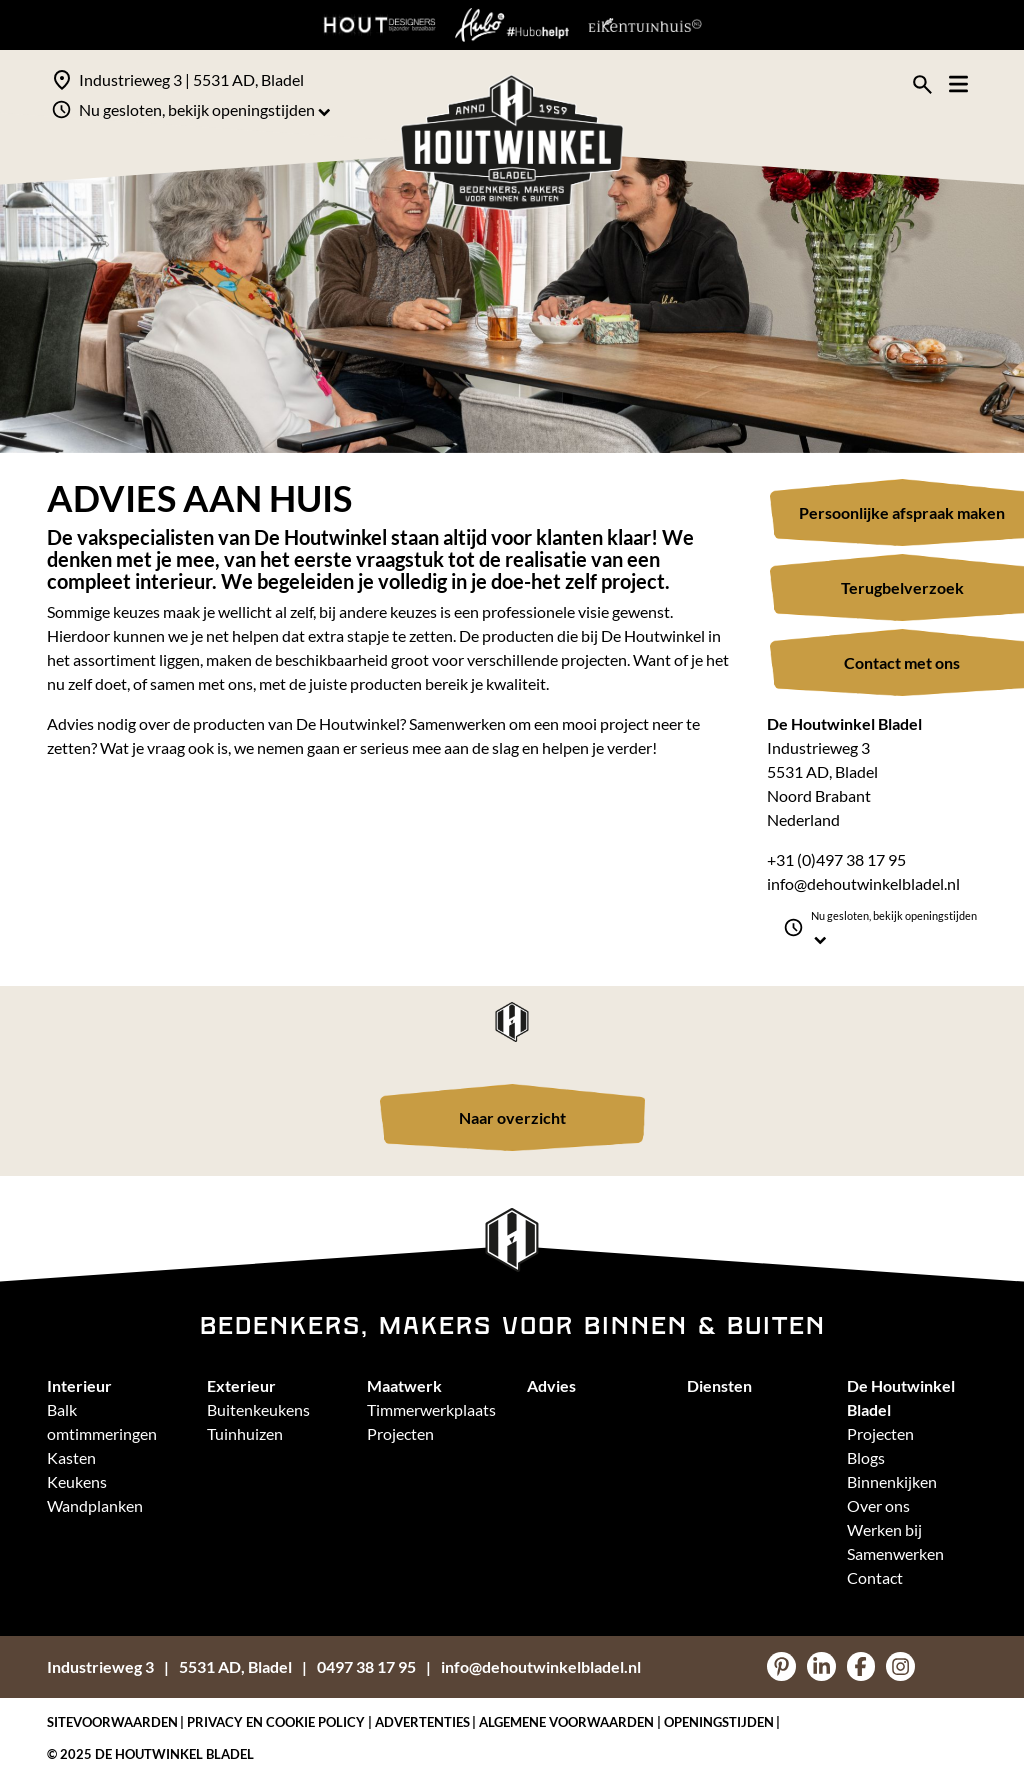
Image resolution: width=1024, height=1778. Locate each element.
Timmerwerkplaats (431, 1409)
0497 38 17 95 (366, 1666)
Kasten (71, 1457)
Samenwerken (895, 1553)
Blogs (866, 1457)
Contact (875, 1577)
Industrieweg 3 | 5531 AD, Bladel (191, 79)
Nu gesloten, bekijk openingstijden (205, 109)
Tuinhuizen (245, 1433)
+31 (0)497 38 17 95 (836, 859)
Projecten (400, 1433)
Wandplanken (95, 1505)
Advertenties (422, 1722)
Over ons (878, 1505)
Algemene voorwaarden (566, 1722)
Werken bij (884, 1529)
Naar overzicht (512, 1117)
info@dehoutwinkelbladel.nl (863, 883)
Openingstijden (719, 1722)
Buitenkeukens (258, 1409)
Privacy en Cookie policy (276, 1722)
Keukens (77, 1481)
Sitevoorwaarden (112, 1722)
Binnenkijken (892, 1481)
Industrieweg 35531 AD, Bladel (169, 1666)
